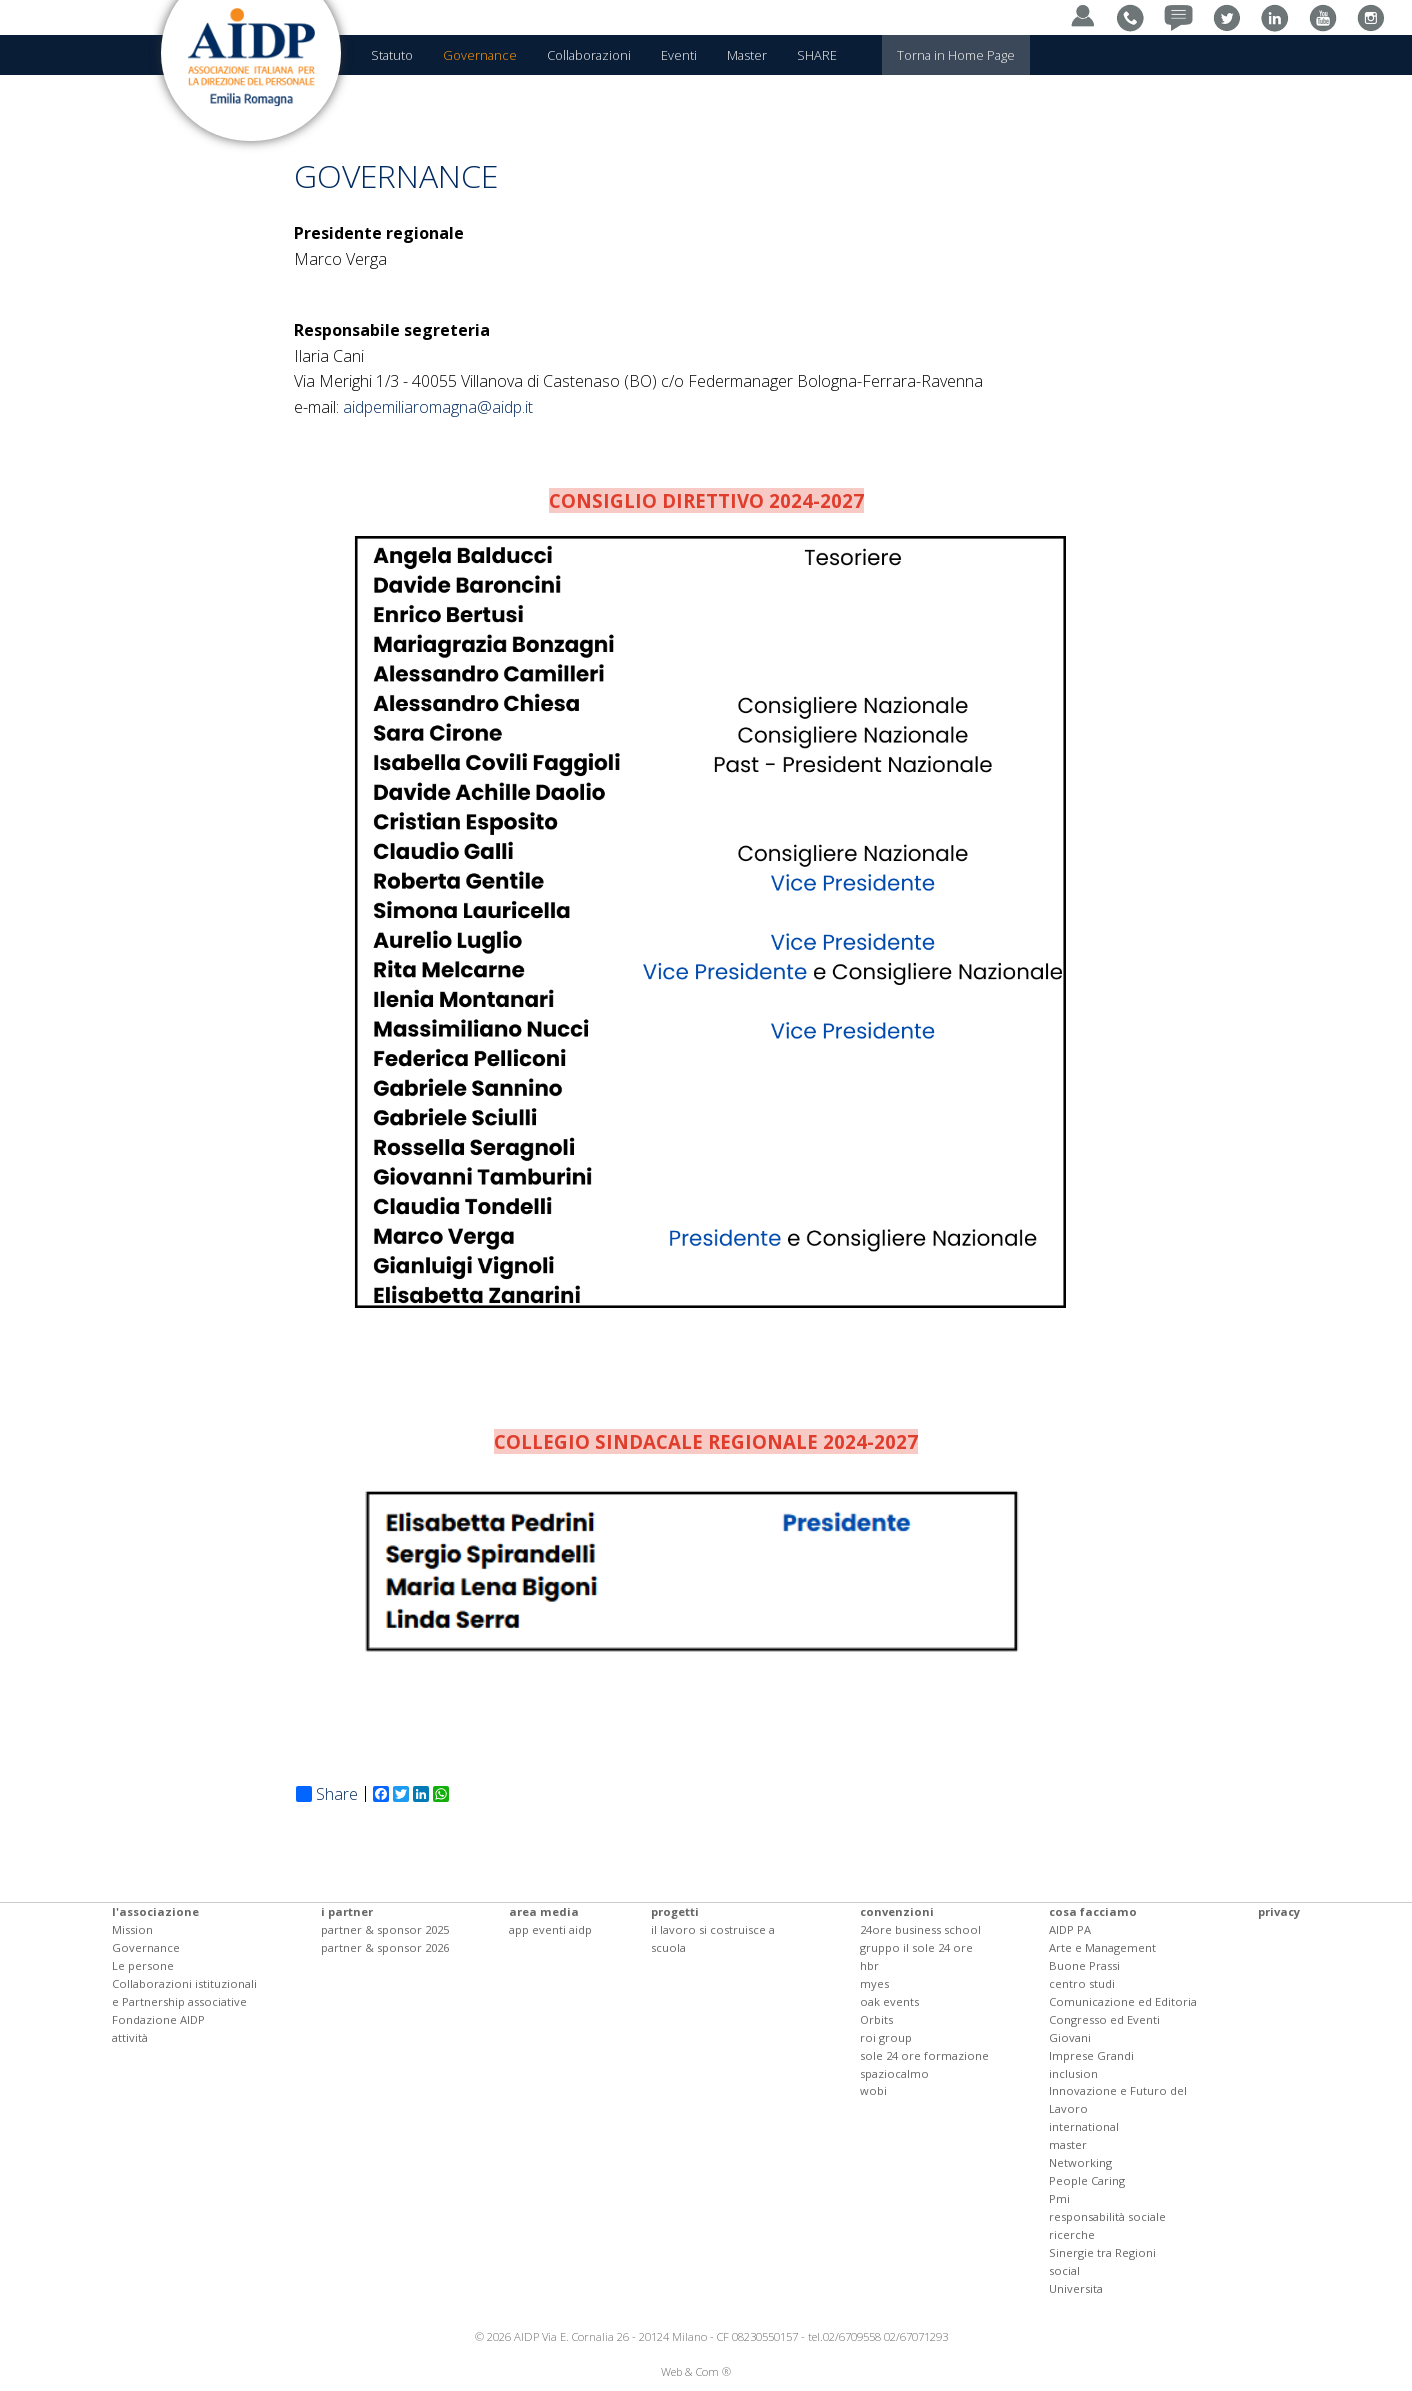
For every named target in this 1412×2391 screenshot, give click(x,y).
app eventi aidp (550, 1929)
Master (747, 55)
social (1064, 2270)
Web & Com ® (696, 2371)
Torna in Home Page (956, 55)
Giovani (1070, 2037)
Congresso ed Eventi (1104, 2019)
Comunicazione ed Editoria (1123, 2001)
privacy (1279, 1911)
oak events (889, 2001)
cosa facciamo (1093, 1911)
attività (130, 2037)
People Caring (1087, 2180)
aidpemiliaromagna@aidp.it (438, 407)
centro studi (1082, 1983)
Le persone (143, 1965)
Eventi (679, 55)
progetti (675, 1911)
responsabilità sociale (1107, 2216)
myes (874, 1983)
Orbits (876, 2019)
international (1084, 2126)
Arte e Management (1102, 1947)
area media (544, 1911)
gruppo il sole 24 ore (916, 1947)
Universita (1076, 2288)
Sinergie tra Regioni (1102, 2252)
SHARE (817, 55)
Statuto (392, 55)
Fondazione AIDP (158, 2019)
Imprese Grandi (1091, 2055)
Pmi (1059, 2198)
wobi (873, 2090)
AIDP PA (1070, 1929)
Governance (146, 1947)
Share (327, 1794)
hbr (869, 1965)
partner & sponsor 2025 (385, 1929)
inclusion (1073, 2073)
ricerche (1072, 2234)
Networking (1080, 2162)
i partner (347, 1911)
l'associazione (155, 1911)
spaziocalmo (894, 2073)
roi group (886, 2037)
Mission (132, 1929)
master (1068, 2144)
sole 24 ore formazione (924, 2055)
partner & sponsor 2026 (385, 1947)
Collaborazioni (589, 55)
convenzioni (897, 1911)
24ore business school (920, 1929)
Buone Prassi (1084, 1965)
